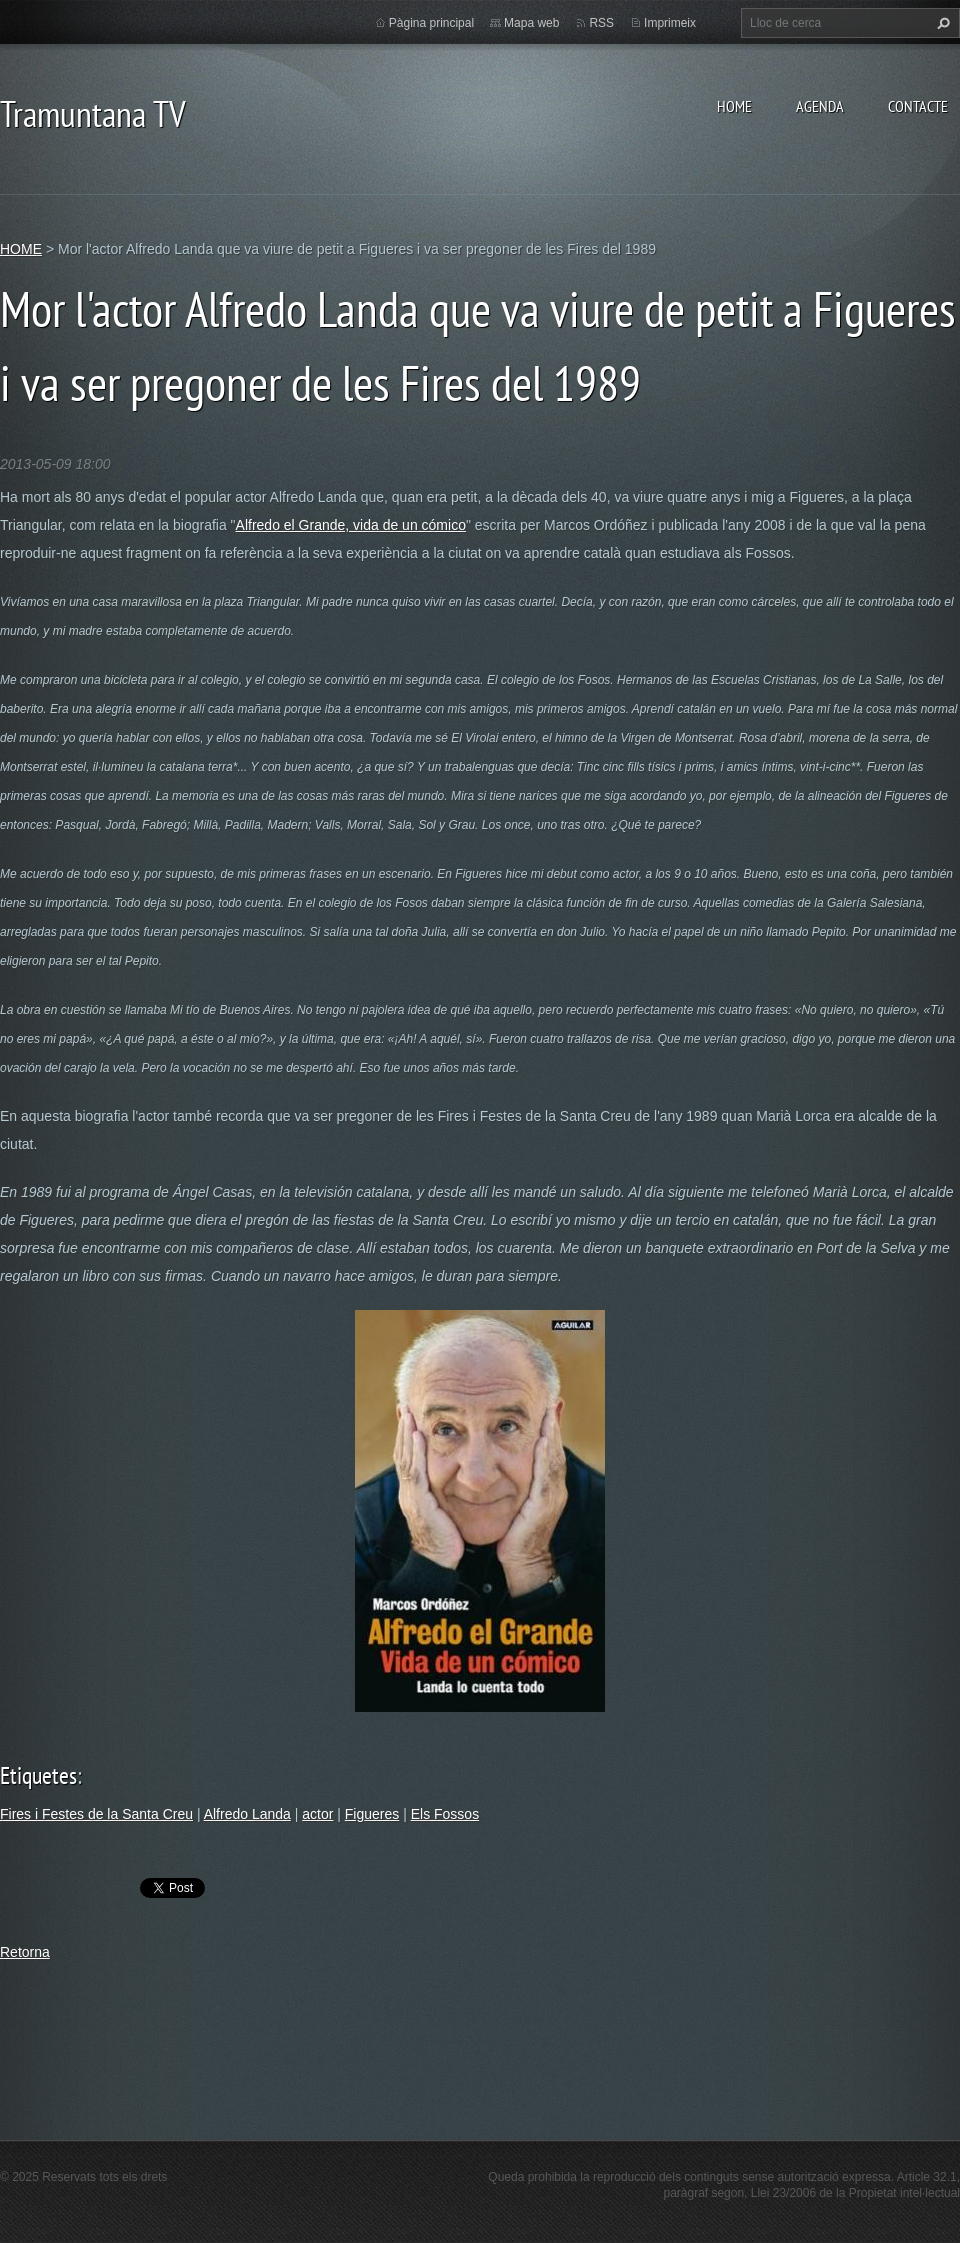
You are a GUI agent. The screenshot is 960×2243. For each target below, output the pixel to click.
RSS (601, 23)
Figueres (372, 1814)
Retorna (25, 1952)
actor (317, 1814)
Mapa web (531, 23)
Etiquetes (38, 1775)
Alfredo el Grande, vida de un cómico (351, 525)
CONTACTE (918, 106)
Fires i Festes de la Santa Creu (96, 1814)
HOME (734, 106)
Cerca (941, 23)
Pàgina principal (431, 23)
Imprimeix (670, 23)
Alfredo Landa (247, 1814)
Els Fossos (445, 1814)
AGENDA (820, 106)
